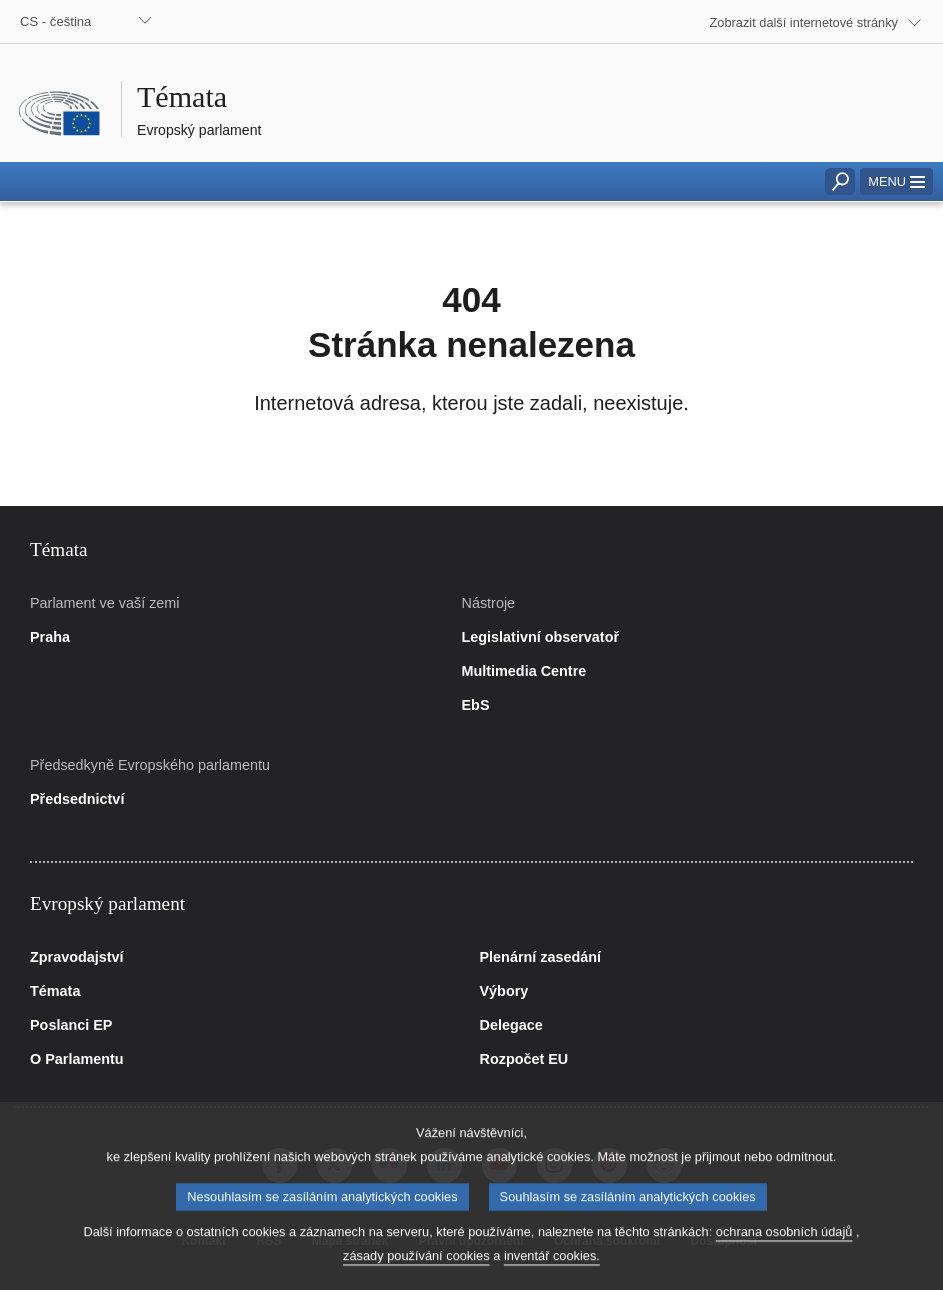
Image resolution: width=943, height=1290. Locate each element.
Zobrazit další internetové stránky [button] (804, 22)
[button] (896, 181)
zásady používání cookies (416, 1273)
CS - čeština (55, 21)
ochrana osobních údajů (784, 1249)
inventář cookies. (552, 1273)
